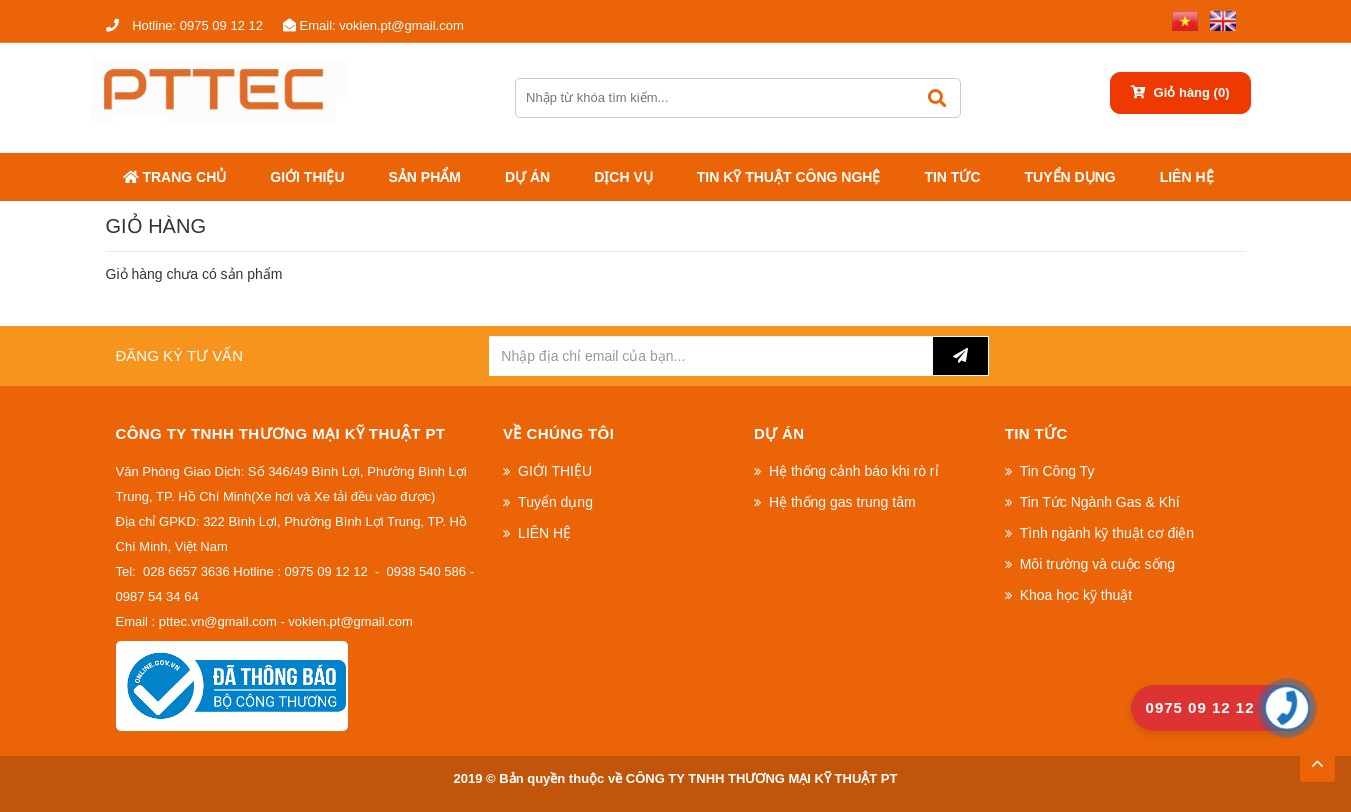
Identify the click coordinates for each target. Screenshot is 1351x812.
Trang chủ (175, 177)
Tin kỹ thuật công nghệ (789, 177)
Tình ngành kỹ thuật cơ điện (1107, 533)
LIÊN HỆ (1187, 177)
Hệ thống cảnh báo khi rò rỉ (854, 471)
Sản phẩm (425, 177)
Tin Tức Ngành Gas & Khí (1100, 502)
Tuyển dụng (1070, 177)
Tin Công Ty (1057, 471)
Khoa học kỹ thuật (1076, 595)
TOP (1317, 758)
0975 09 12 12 (184, 25)
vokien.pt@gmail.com (373, 25)
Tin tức (952, 177)
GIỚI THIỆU (307, 177)
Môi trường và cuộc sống (1097, 564)
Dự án (527, 177)
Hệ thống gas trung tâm (842, 502)
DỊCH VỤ (623, 177)
